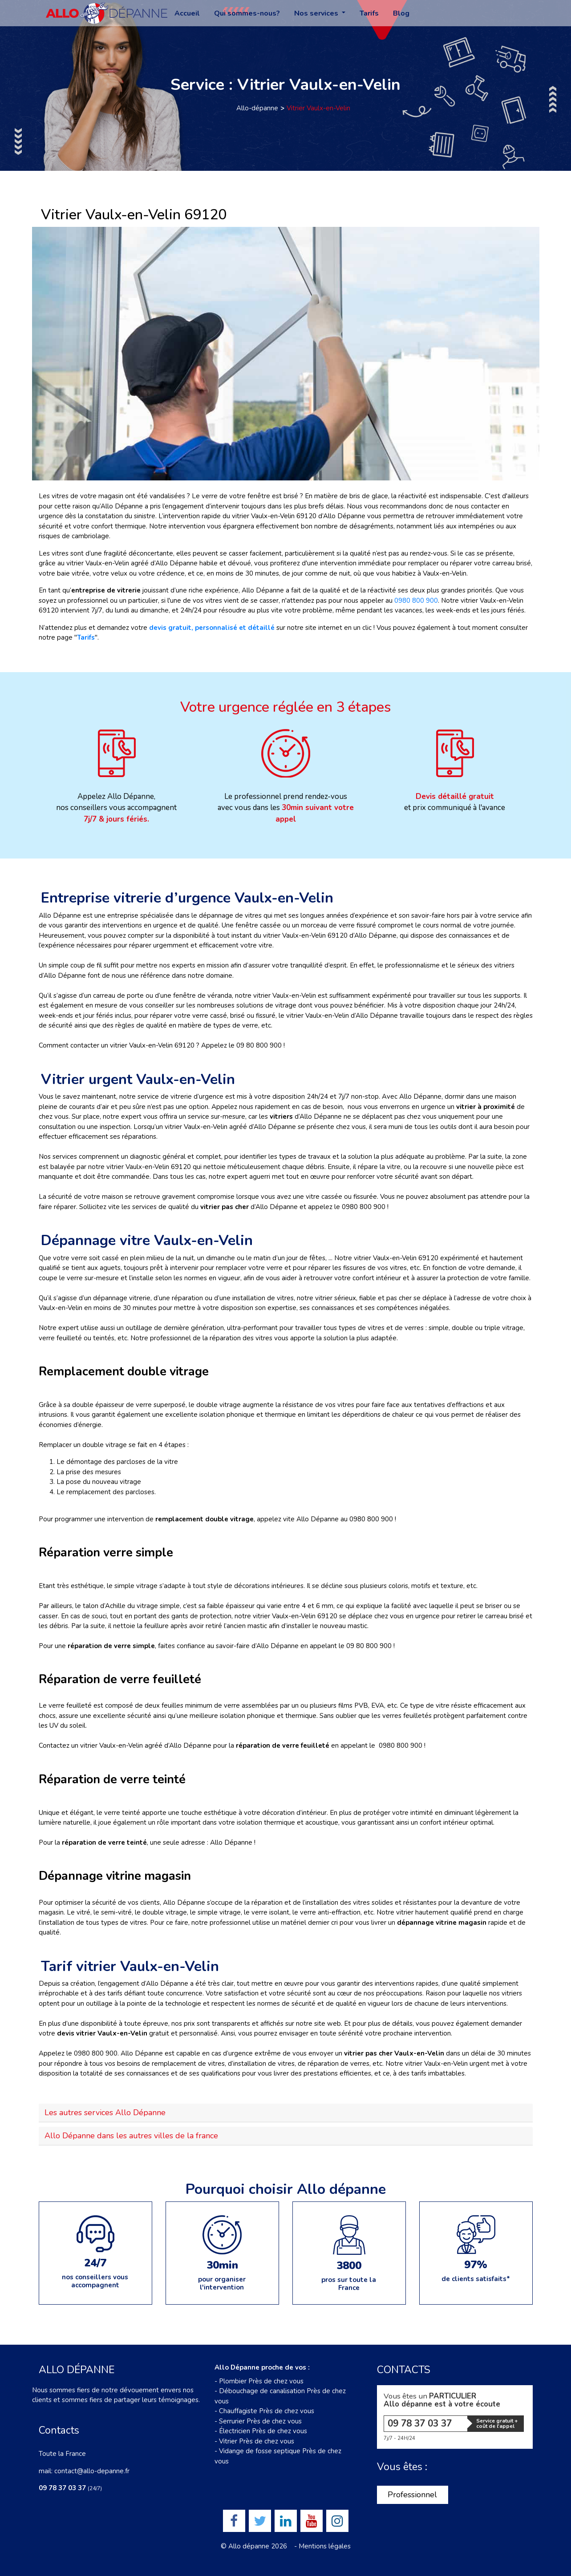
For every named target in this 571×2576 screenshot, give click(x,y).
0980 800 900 (416, 600)
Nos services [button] (317, 13)
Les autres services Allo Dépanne (105, 2112)
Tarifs (369, 13)
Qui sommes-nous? (247, 13)
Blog (401, 13)
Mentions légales (325, 2546)
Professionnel (412, 2494)
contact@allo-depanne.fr (92, 2471)
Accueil (187, 13)
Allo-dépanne (257, 108)
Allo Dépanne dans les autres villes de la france (131, 2135)
